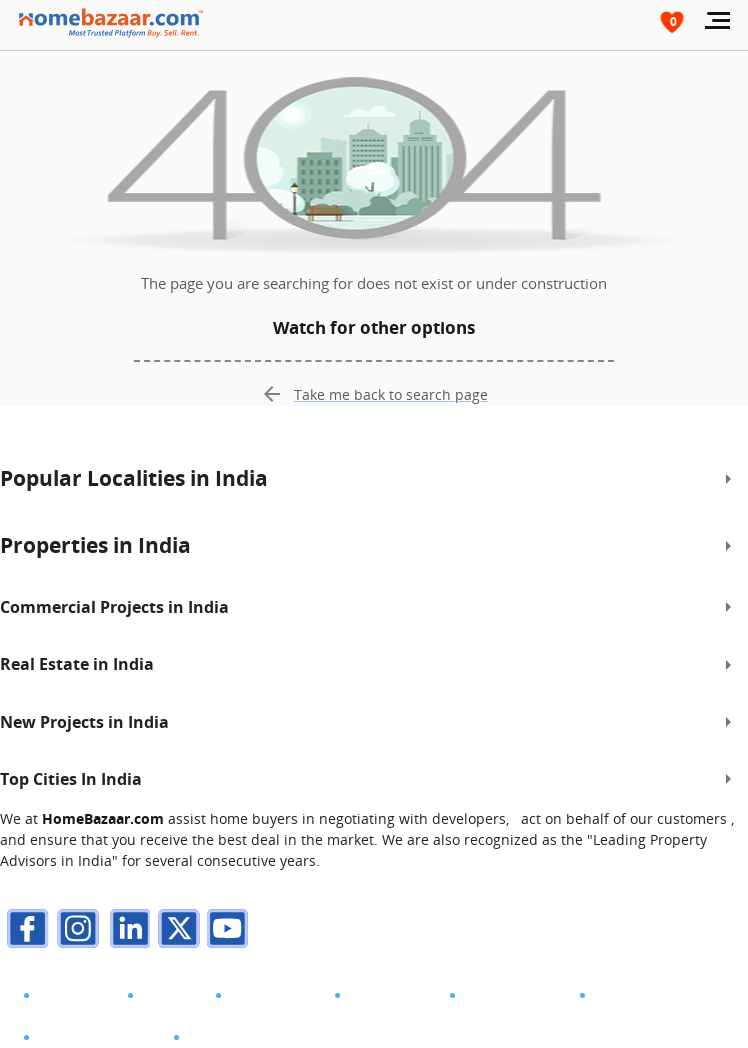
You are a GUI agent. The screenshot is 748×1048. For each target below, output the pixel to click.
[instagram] (75, 931)
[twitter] (175, 931)
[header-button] (673, 22)
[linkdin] (125, 931)
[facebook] (25, 931)
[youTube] (225, 931)
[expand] (728, 479)
